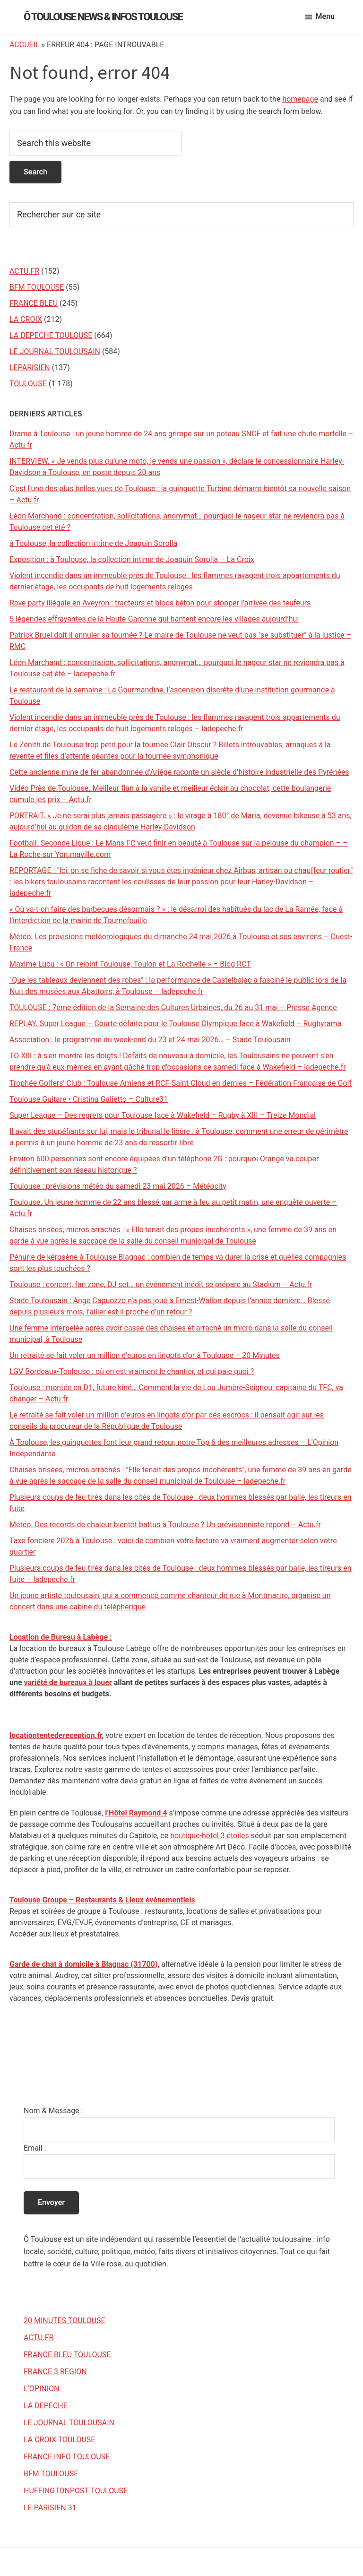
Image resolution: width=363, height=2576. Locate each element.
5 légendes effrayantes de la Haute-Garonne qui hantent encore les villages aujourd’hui (154, 618)
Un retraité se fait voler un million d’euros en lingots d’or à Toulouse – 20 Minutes (144, 1355)
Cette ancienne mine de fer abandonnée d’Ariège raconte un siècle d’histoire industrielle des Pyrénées (179, 772)
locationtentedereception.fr (55, 1735)
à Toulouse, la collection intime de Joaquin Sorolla (93, 543)
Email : (35, 2148)
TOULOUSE (28, 383)
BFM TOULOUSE (36, 287)
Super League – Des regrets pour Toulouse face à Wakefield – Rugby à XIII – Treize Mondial (162, 1115)
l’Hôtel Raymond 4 (136, 1812)
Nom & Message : (53, 2110)
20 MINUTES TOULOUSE (64, 2320)
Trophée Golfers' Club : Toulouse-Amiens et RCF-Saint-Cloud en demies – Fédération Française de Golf (180, 1083)
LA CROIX (25, 319)
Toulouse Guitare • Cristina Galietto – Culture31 (88, 1099)
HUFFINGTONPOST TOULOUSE (76, 2490)
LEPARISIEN (29, 367)
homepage (300, 99)
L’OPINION (41, 2388)
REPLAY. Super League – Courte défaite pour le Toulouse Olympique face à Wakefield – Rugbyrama (175, 1023)
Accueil (24, 44)
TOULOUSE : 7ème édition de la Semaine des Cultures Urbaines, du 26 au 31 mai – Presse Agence (173, 1007)
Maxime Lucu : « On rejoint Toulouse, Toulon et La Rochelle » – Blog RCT (130, 964)
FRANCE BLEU (33, 303)
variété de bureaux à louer (68, 1682)
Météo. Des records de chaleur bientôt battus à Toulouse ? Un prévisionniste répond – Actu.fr (165, 1524)
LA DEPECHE (46, 2405)
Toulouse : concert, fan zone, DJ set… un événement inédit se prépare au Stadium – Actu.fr (160, 1284)
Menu (325, 16)
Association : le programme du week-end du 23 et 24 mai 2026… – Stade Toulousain (150, 1039)
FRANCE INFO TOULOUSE (67, 2456)
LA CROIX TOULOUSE (59, 2439)
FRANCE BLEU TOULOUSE (67, 2354)
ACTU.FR (24, 271)
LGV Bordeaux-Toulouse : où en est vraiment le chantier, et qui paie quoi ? (131, 1371)
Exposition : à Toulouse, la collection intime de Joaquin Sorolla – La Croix (131, 559)
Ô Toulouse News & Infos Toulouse (103, 17)
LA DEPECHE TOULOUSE (50, 335)
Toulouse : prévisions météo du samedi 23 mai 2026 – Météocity (117, 1186)
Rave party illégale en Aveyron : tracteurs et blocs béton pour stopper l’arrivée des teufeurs (160, 602)
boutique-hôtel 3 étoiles (209, 1835)
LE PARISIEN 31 (50, 2507)
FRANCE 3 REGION (55, 2371)
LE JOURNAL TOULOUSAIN (54, 351)
